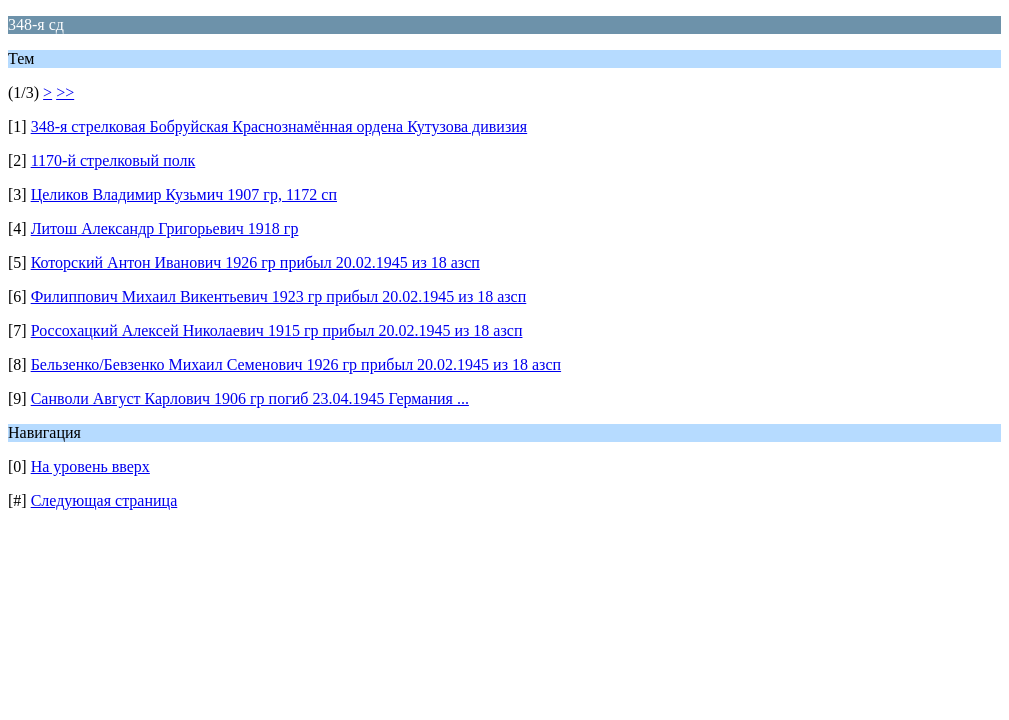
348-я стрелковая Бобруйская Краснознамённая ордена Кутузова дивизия (279, 126)
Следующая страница (104, 500)
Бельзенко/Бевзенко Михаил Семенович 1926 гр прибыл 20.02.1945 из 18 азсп (296, 364)
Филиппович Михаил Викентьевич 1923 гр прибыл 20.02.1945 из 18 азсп (279, 296)
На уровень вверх (90, 466)
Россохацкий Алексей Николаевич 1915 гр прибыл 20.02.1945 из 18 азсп (277, 330)
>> (65, 92)
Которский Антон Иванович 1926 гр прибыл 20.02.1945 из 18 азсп (255, 262)
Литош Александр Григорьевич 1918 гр (165, 228)
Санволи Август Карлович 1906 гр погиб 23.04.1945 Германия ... (250, 398)
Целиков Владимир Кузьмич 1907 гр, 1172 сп (184, 194)
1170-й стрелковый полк (113, 160)
